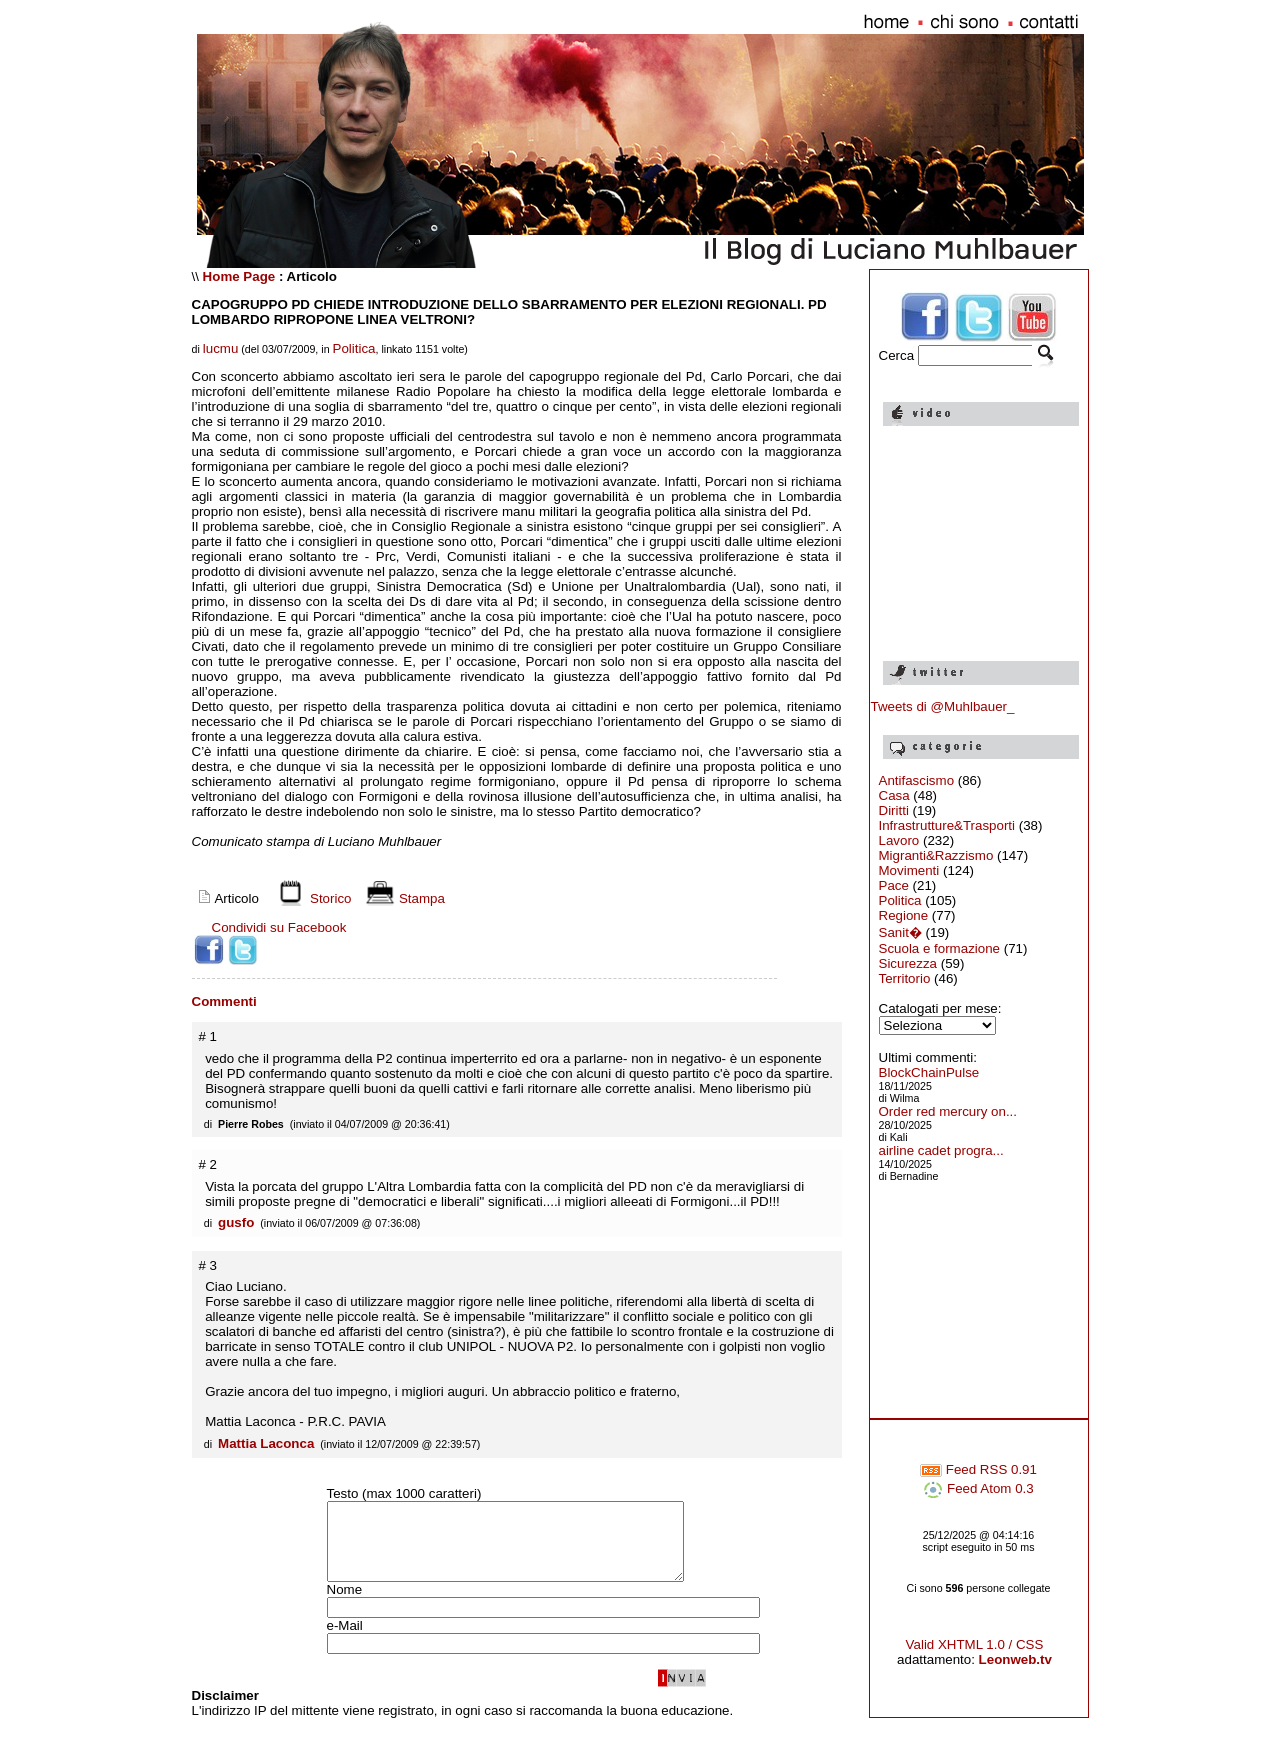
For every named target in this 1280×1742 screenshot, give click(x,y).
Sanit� (900, 932)
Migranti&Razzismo (936, 855)
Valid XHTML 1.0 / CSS (975, 1656)
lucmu (221, 348)
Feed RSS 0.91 (978, 1481)
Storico (311, 898)
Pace (894, 885)
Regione (904, 915)
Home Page (239, 276)
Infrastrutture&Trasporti (947, 825)
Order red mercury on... (948, 1111)
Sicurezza (908, 963)
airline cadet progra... (941, 1150)
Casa (894, 795)
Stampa (402, 898)
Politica (354, 348)
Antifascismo (917, 780)
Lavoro (899, 840)
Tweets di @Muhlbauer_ (943, 706)
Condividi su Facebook (279, 927)
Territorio (905, 978)
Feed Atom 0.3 (978, 1500)
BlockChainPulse (929, 1072)
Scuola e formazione (940, 948)
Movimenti (909, 870)
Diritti (894, 810)
